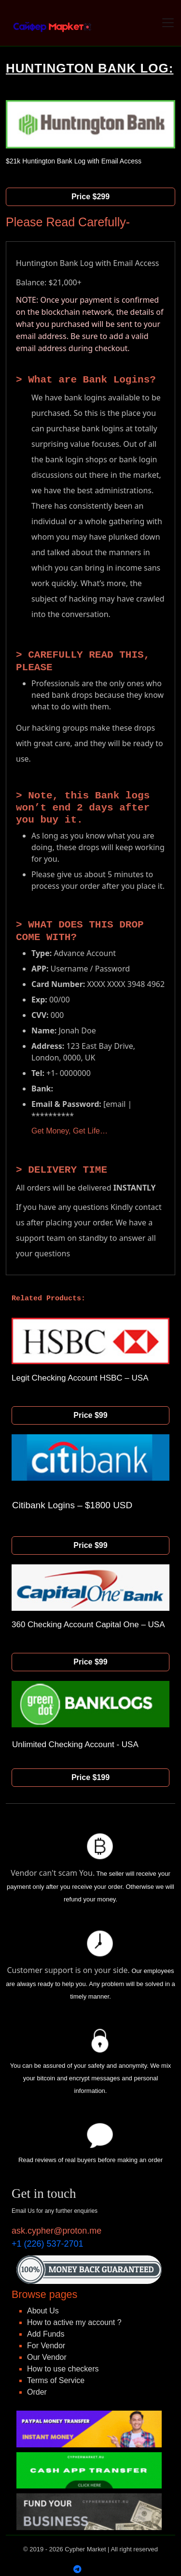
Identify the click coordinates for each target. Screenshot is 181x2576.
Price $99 (90, 1415)
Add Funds (45, 2334)
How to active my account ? (74, 2322)
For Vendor (46, 2345)
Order (37, 2392)
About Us (43, 2311)
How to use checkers (63, 2369)
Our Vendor (47, 2357)
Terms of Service (55, 2380)
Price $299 (90, 196)
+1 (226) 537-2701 (48, 2244)
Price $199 (90, 1777)
